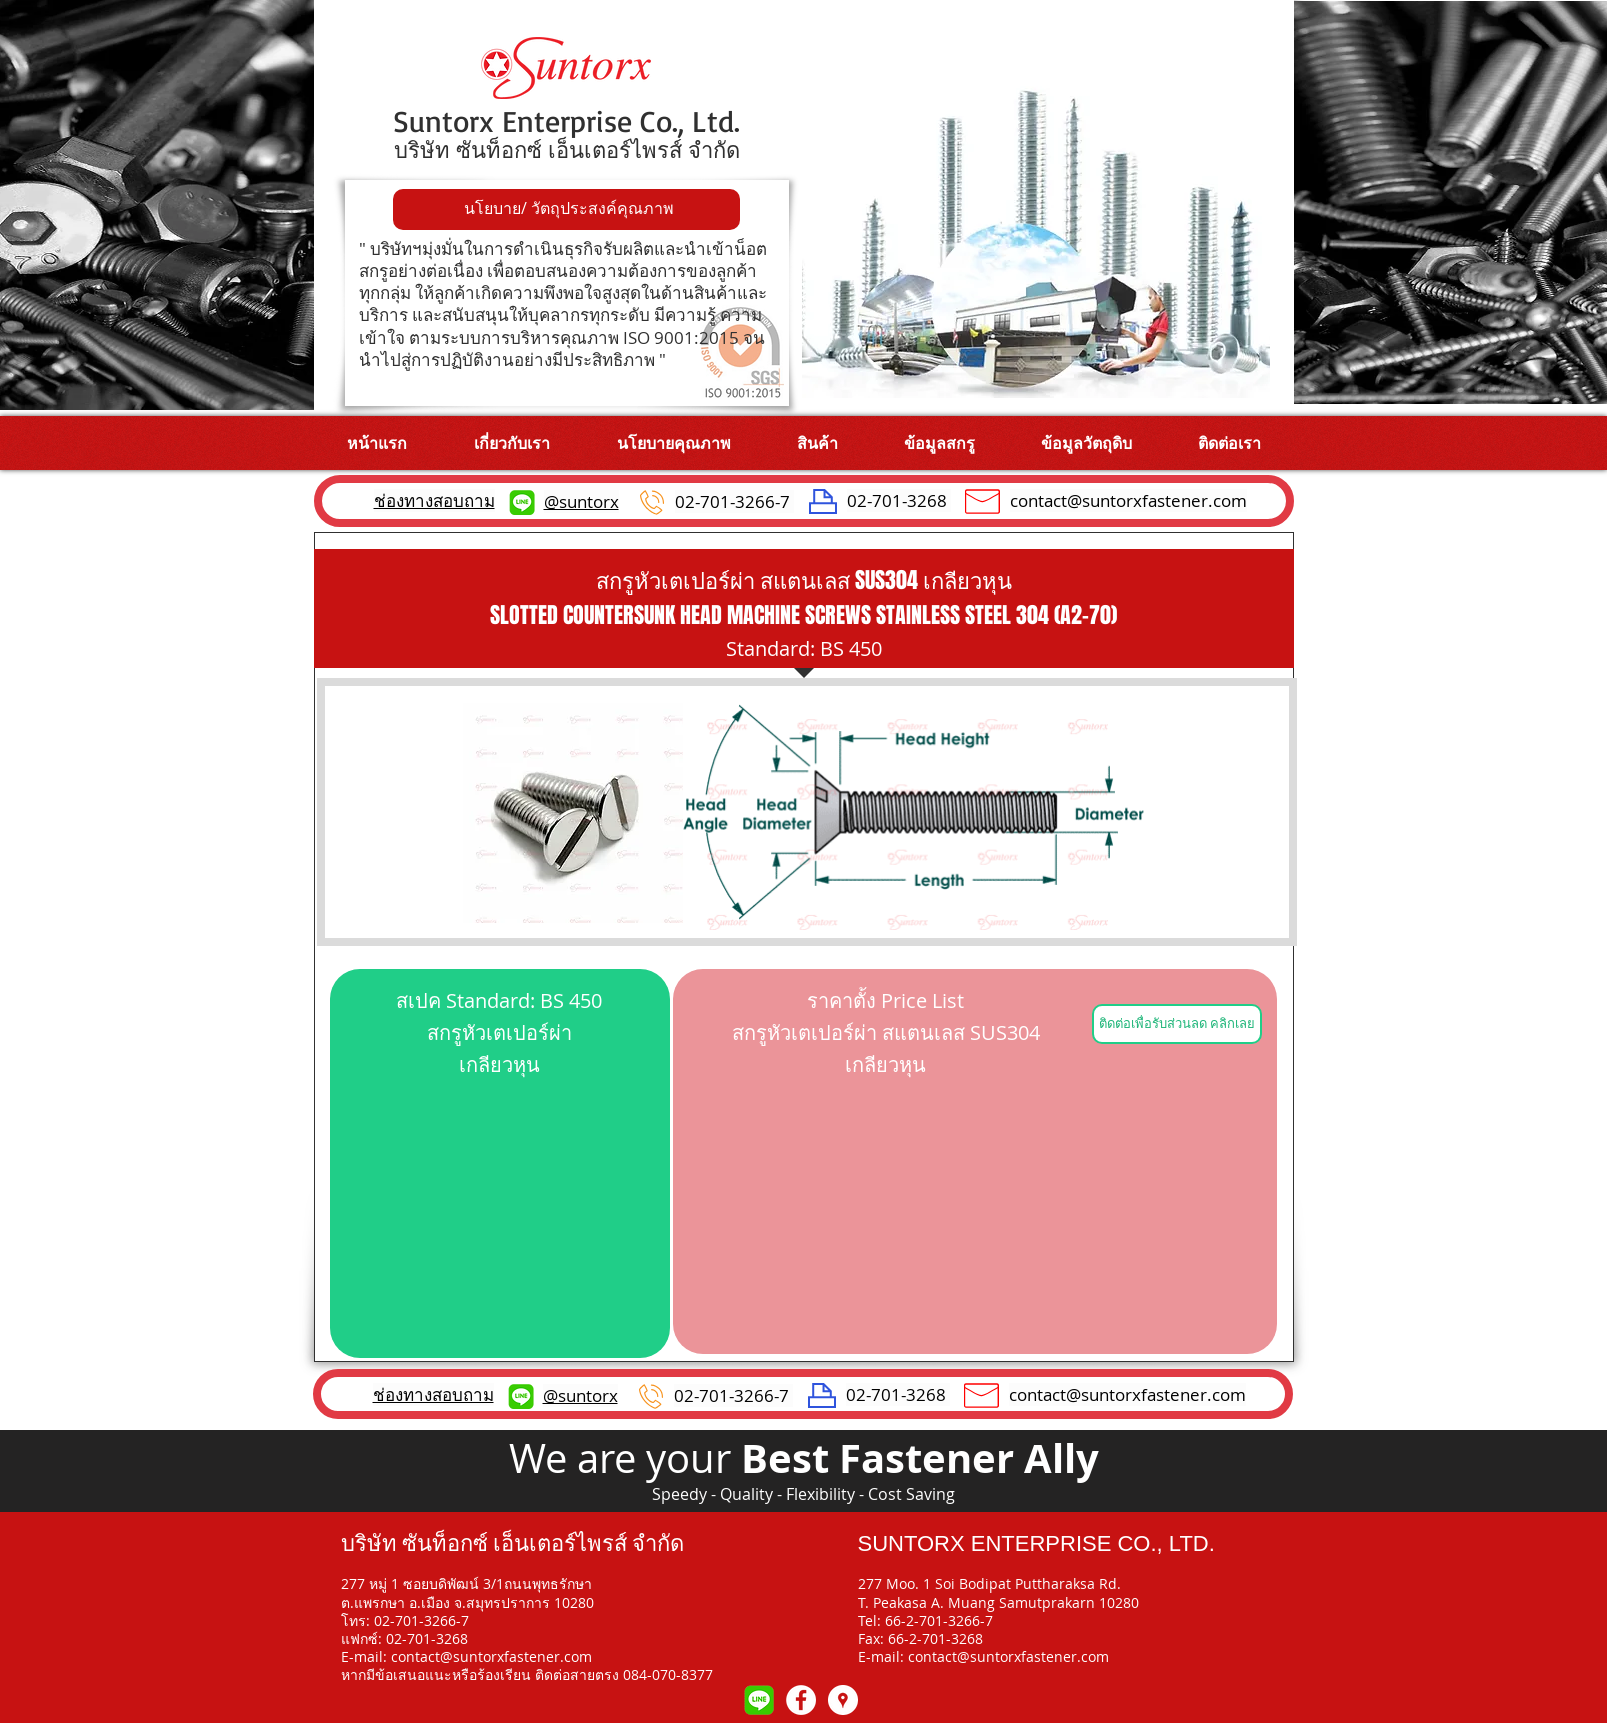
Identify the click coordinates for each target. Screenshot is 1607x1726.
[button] (817, 443)
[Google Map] (843, 1700)
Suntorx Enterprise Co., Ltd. (566, 120)
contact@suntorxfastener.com (1128, 500)
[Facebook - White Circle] (801, 1700)
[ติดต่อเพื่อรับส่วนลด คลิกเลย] (1177, 1024)
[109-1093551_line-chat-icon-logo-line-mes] (759, 1700)
